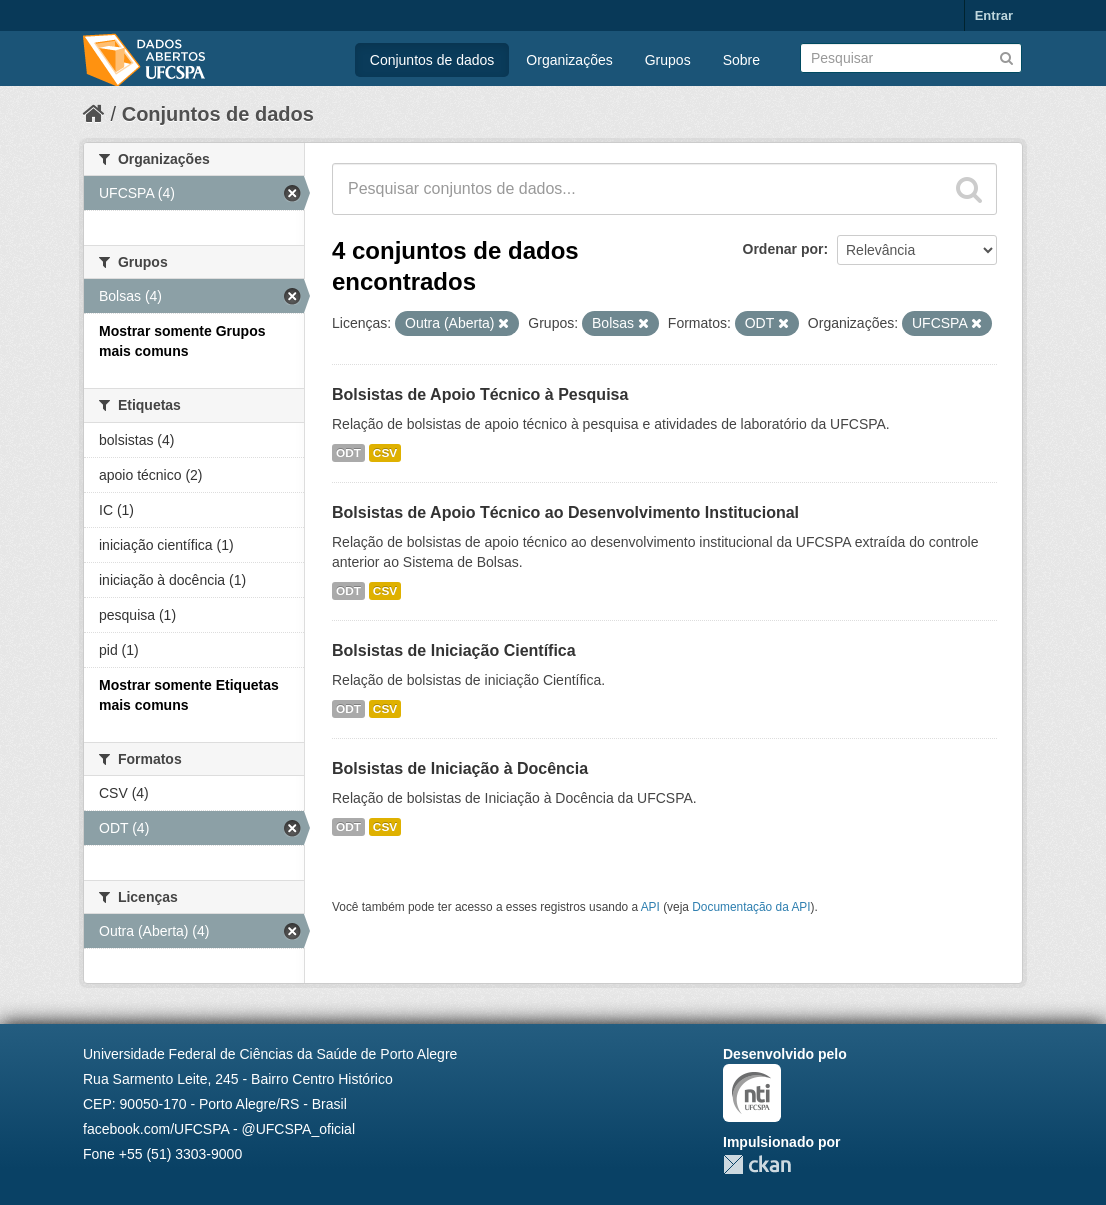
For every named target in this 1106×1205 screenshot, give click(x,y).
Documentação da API (751, 907)
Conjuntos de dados (432, 60)
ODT (348, 453)
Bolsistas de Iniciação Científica (454, 650)
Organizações (569, 60)
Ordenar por (783, 249)
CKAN (757, 1164)
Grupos (668, 60)
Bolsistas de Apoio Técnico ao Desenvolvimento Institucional (565, 512)
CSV (385, 453)
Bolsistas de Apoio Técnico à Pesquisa (480, 394)
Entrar (994, 15)
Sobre (741, 60)
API (650, 907)
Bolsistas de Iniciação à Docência (460, 768)
